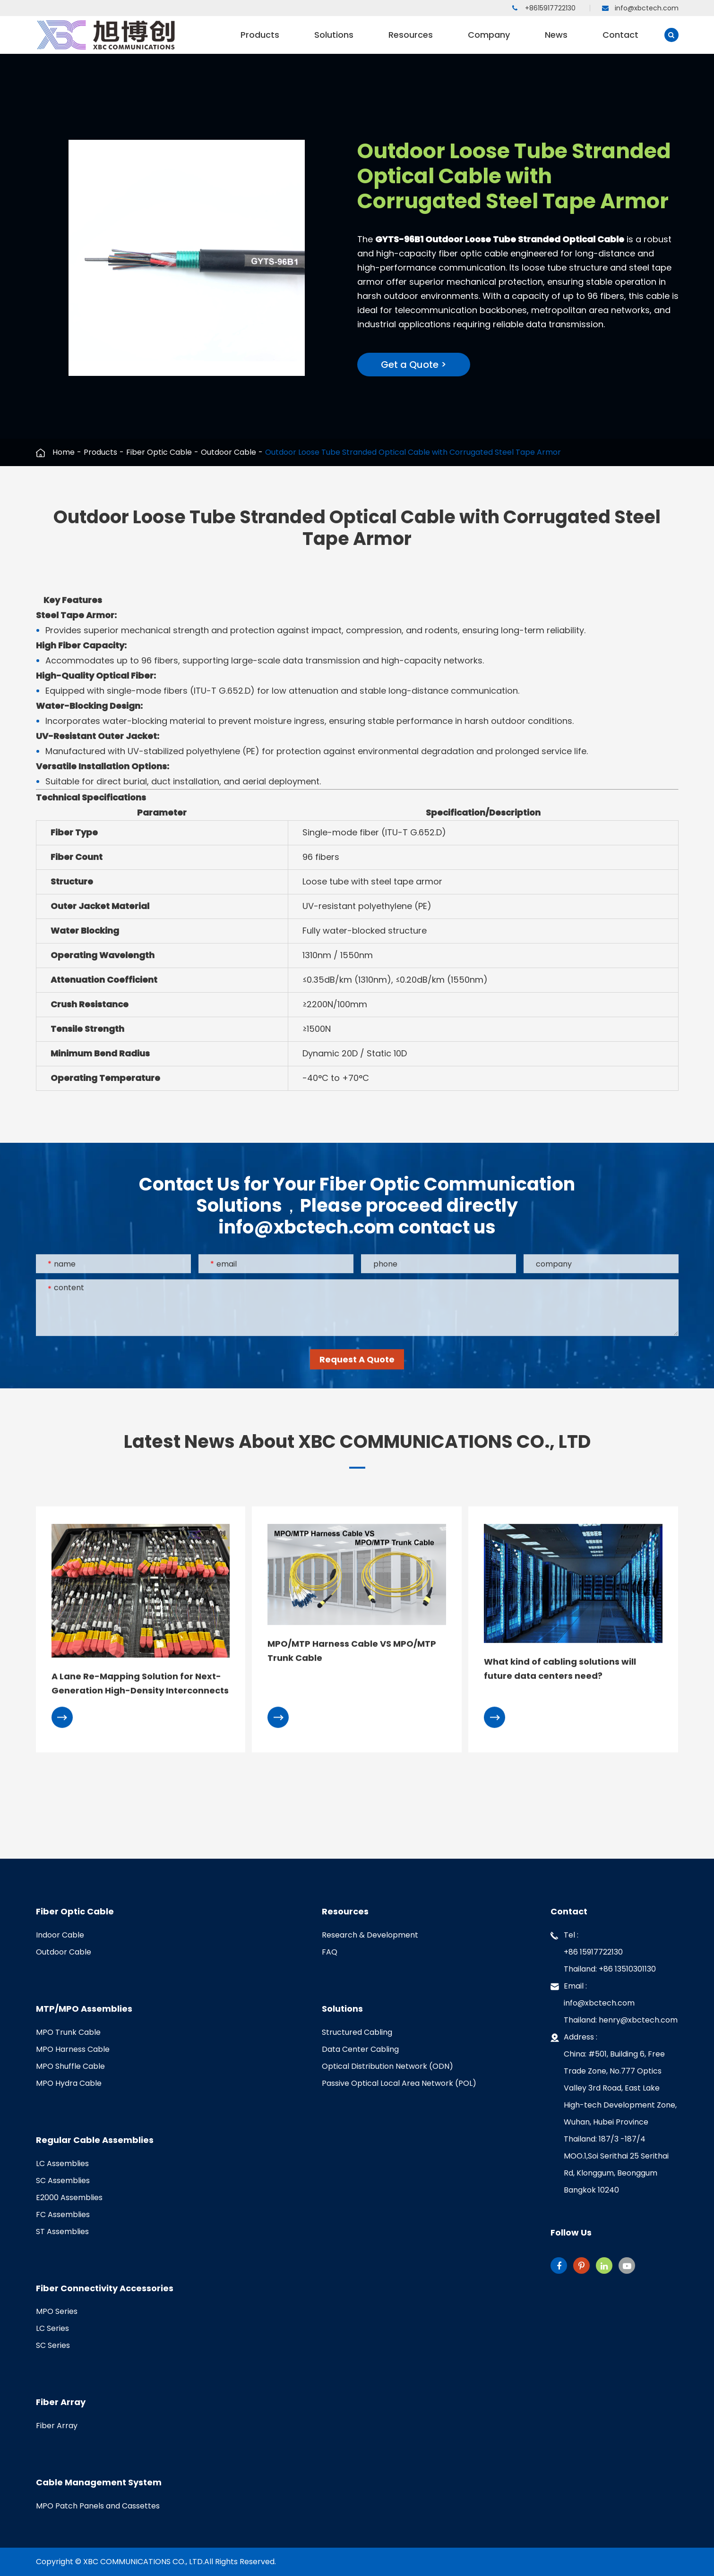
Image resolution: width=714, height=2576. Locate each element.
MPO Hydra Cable (69, 2083)
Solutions (333, 41)
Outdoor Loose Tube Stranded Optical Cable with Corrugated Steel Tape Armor (413, 452)
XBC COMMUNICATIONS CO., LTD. (143, 2561)
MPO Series (56, 2311)
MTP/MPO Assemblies (84, 2009)
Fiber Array (61, 2402)
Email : (614, 2003)
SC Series (53, 2345)
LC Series (52, 2328)
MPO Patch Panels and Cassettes (98, 2505)
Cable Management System (99, 2482)
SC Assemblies (63, 2180)
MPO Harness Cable (73, 2049)
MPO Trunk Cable (68, 2032)
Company (489, 41)
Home (63, 452)
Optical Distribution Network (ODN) (387, 2066)
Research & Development (370, 1935)
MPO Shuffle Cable (70, 2066)
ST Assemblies (62, 2231)
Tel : (614, 1952)
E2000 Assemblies (69, 2197)
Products (260, 41)
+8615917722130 (544, 8)
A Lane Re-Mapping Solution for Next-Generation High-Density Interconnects (140, 1685)
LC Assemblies (62, 2163)
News (556, 41)
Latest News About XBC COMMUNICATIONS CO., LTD (357, 1442)
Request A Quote (357, 1361)
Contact (620, 41)
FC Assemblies (63, 2214)
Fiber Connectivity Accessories (104, 2288)
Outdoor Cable (228, 452)
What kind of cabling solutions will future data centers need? (560, 1670)
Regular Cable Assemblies (95, 2140)
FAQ (329, 1952)
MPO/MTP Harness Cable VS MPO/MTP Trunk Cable (351, 1652)
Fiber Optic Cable (159, 452)
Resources (410, 41)
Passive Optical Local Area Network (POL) (399, 2083)
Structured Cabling (357, 2032)
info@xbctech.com (640, 8)
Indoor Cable (60, 1935)
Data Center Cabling (360, 2049)
